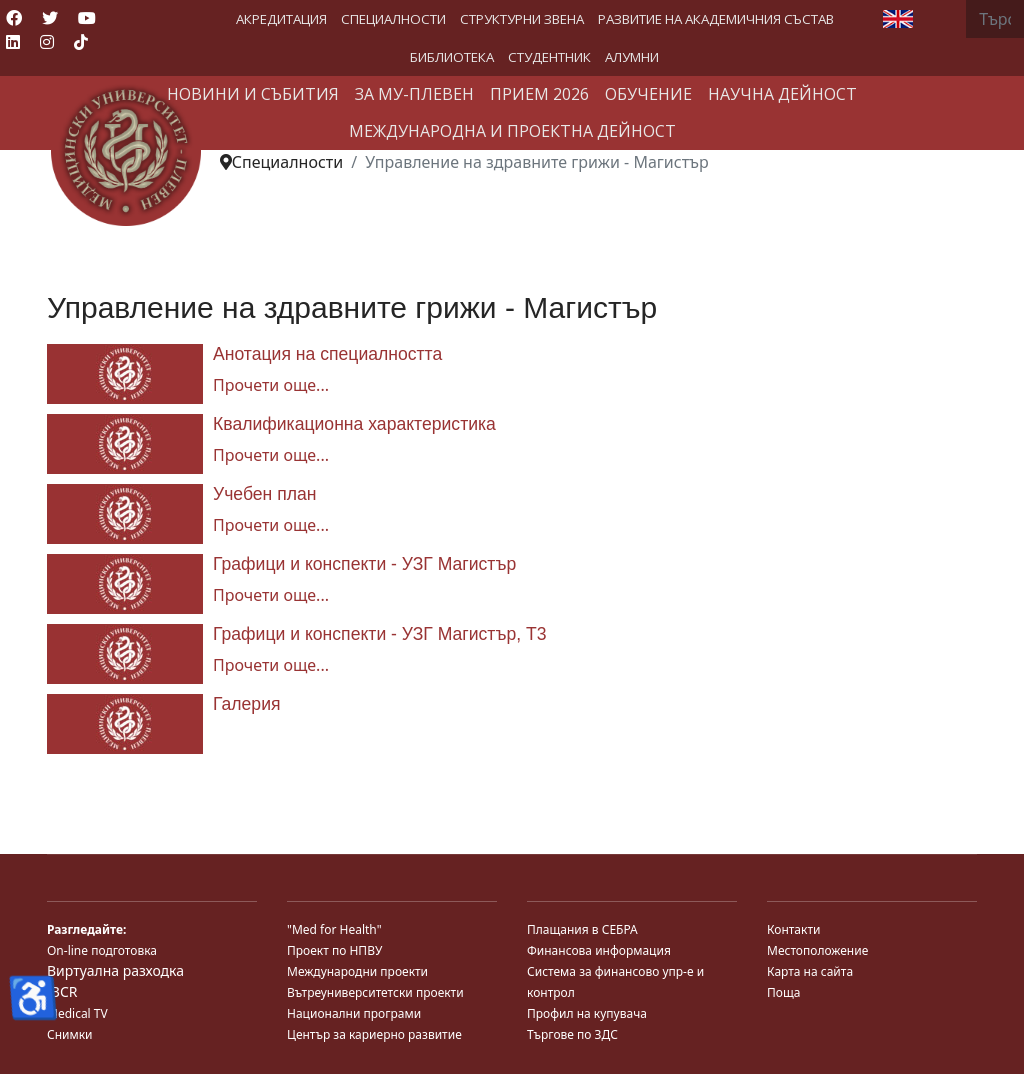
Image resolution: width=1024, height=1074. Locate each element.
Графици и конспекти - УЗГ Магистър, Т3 (380, 634)
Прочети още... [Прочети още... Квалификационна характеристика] (271, 455)
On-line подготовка (102, 950)
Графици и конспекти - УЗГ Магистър (364, 564)
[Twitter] (50, 18)
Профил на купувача (587, 1013)
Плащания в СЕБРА (582, 929)
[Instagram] (47, 42)
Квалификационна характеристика (354, 424)
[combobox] (995, 19)
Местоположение (817, 950)
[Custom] (81, 42)
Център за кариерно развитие (374, 1034)
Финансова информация (599, 950)
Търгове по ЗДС (572, 1034)
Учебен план (265, 494)
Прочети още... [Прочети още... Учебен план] (271, 525)
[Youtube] (87, 18)
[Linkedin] (13, 42)
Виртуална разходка (115, 970)
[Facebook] (14, 18)
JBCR (62, 991)
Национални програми (354, 1013)
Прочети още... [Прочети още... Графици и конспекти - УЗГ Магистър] (271, 595)
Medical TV (77, 1013)
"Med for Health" (334, 929)
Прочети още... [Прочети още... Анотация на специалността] (271, 385)
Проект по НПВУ (334, 950)
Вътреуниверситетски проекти (375, 992)
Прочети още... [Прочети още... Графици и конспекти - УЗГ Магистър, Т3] (271, 665)
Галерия (247, 704)
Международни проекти (357, 971)
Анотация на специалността (327, 354)
